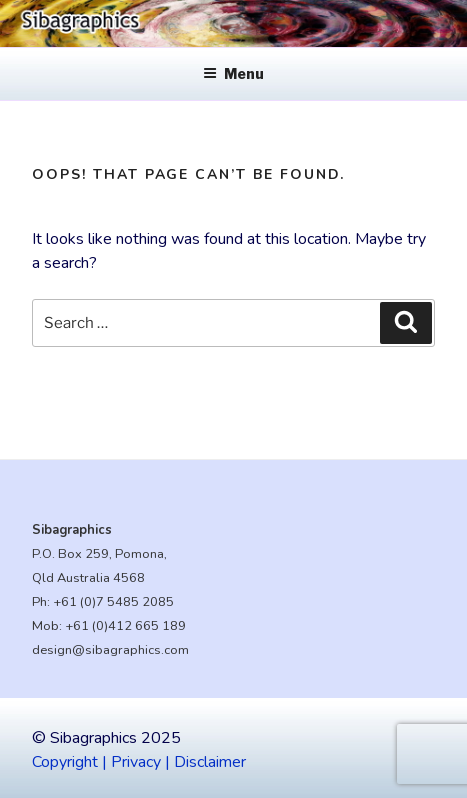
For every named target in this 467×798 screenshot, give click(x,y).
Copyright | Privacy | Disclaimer (139, 762)
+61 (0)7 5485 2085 (113, 602)
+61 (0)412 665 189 (125, 626)
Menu (233, 73)
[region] (233, 23)
